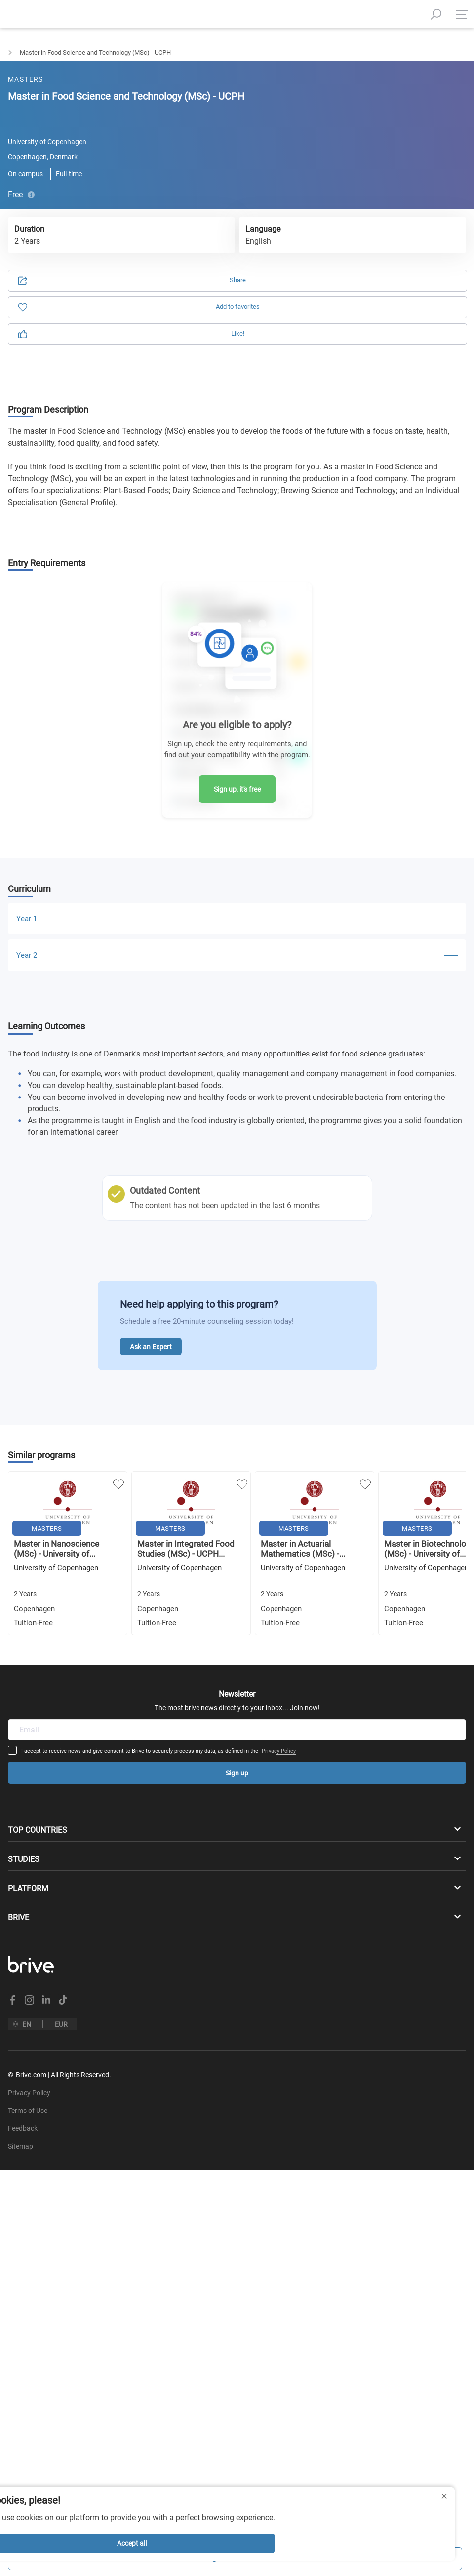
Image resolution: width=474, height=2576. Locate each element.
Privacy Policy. (149, 249)
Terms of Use (92, 249)
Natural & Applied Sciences (80, 52)
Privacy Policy (314, 1633)
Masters (11, 52)
